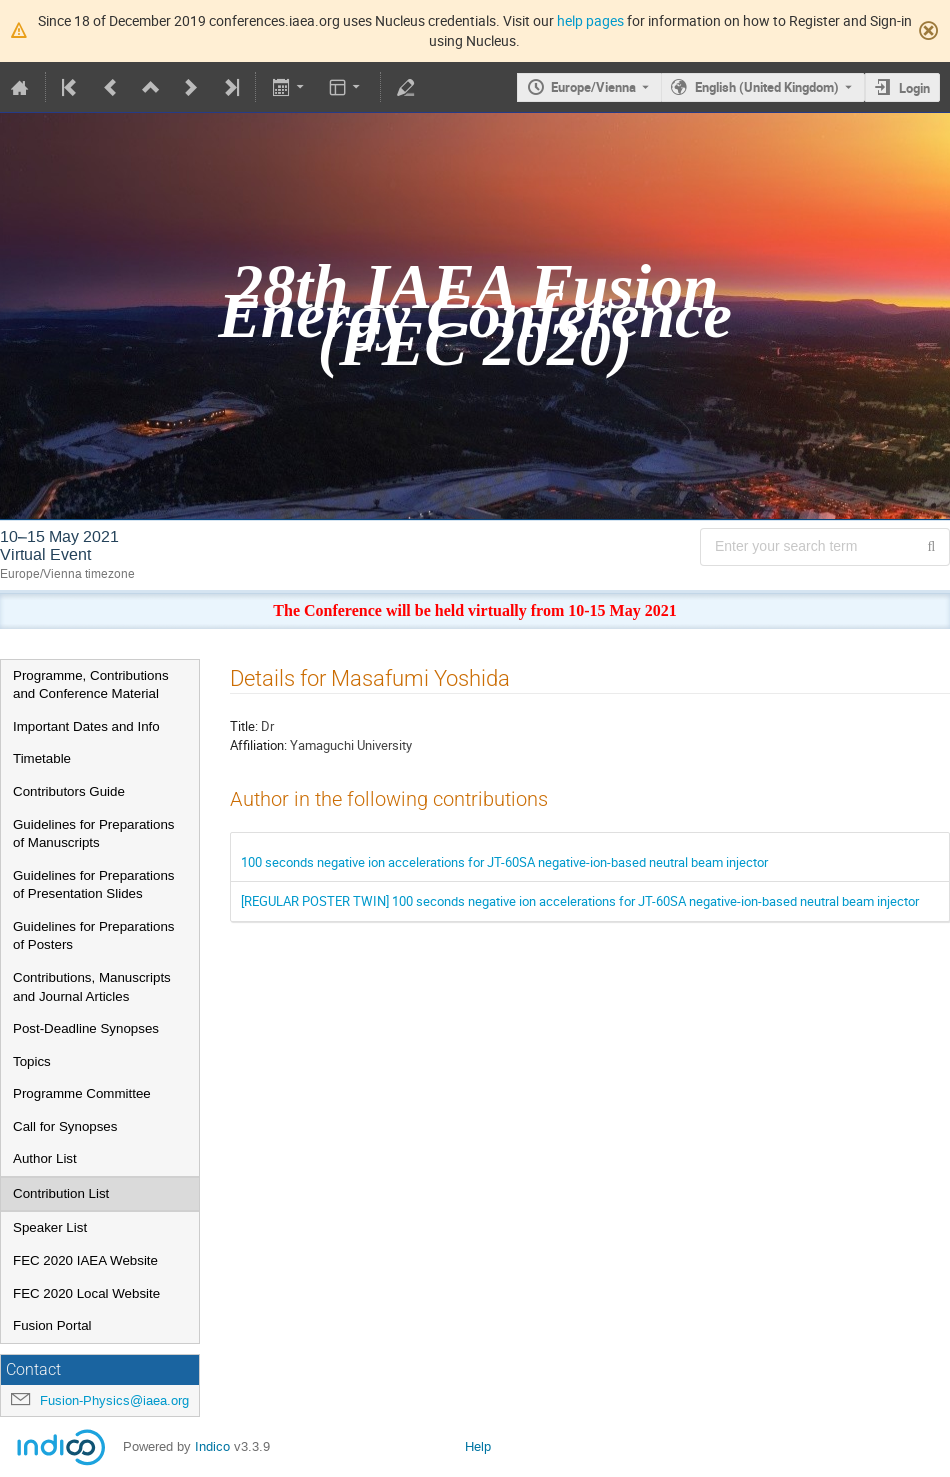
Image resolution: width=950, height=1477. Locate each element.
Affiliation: (258, 745)
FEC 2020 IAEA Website (85, 1260)
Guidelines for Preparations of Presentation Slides (94, 885)
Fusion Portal (52, 1325)
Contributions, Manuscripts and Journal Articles (92, 987)
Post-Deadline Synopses (86, 1028)
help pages (590, 20)
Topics (32, 1061)
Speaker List (50, 1227)
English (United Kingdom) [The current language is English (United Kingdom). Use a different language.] (767, 87)
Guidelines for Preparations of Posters (94, 936)
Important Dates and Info (86, 726)
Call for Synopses (65, 1126)
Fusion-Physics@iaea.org (114, 1400)
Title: (244, 726)
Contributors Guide (69, 791)
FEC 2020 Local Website (86, 1293)
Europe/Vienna (593, 87)
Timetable (42, 758)
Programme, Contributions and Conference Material (91, 685)
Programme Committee (82, 1093)
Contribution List (61, 1193)
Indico (212, 1446)
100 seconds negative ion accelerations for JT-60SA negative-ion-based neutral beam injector (504, 862)
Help (478, 1446)
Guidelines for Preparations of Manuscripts (94, 834)
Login (914, 88)
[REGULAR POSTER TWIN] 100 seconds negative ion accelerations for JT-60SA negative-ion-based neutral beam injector (580, 901)
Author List (45, 1158)
